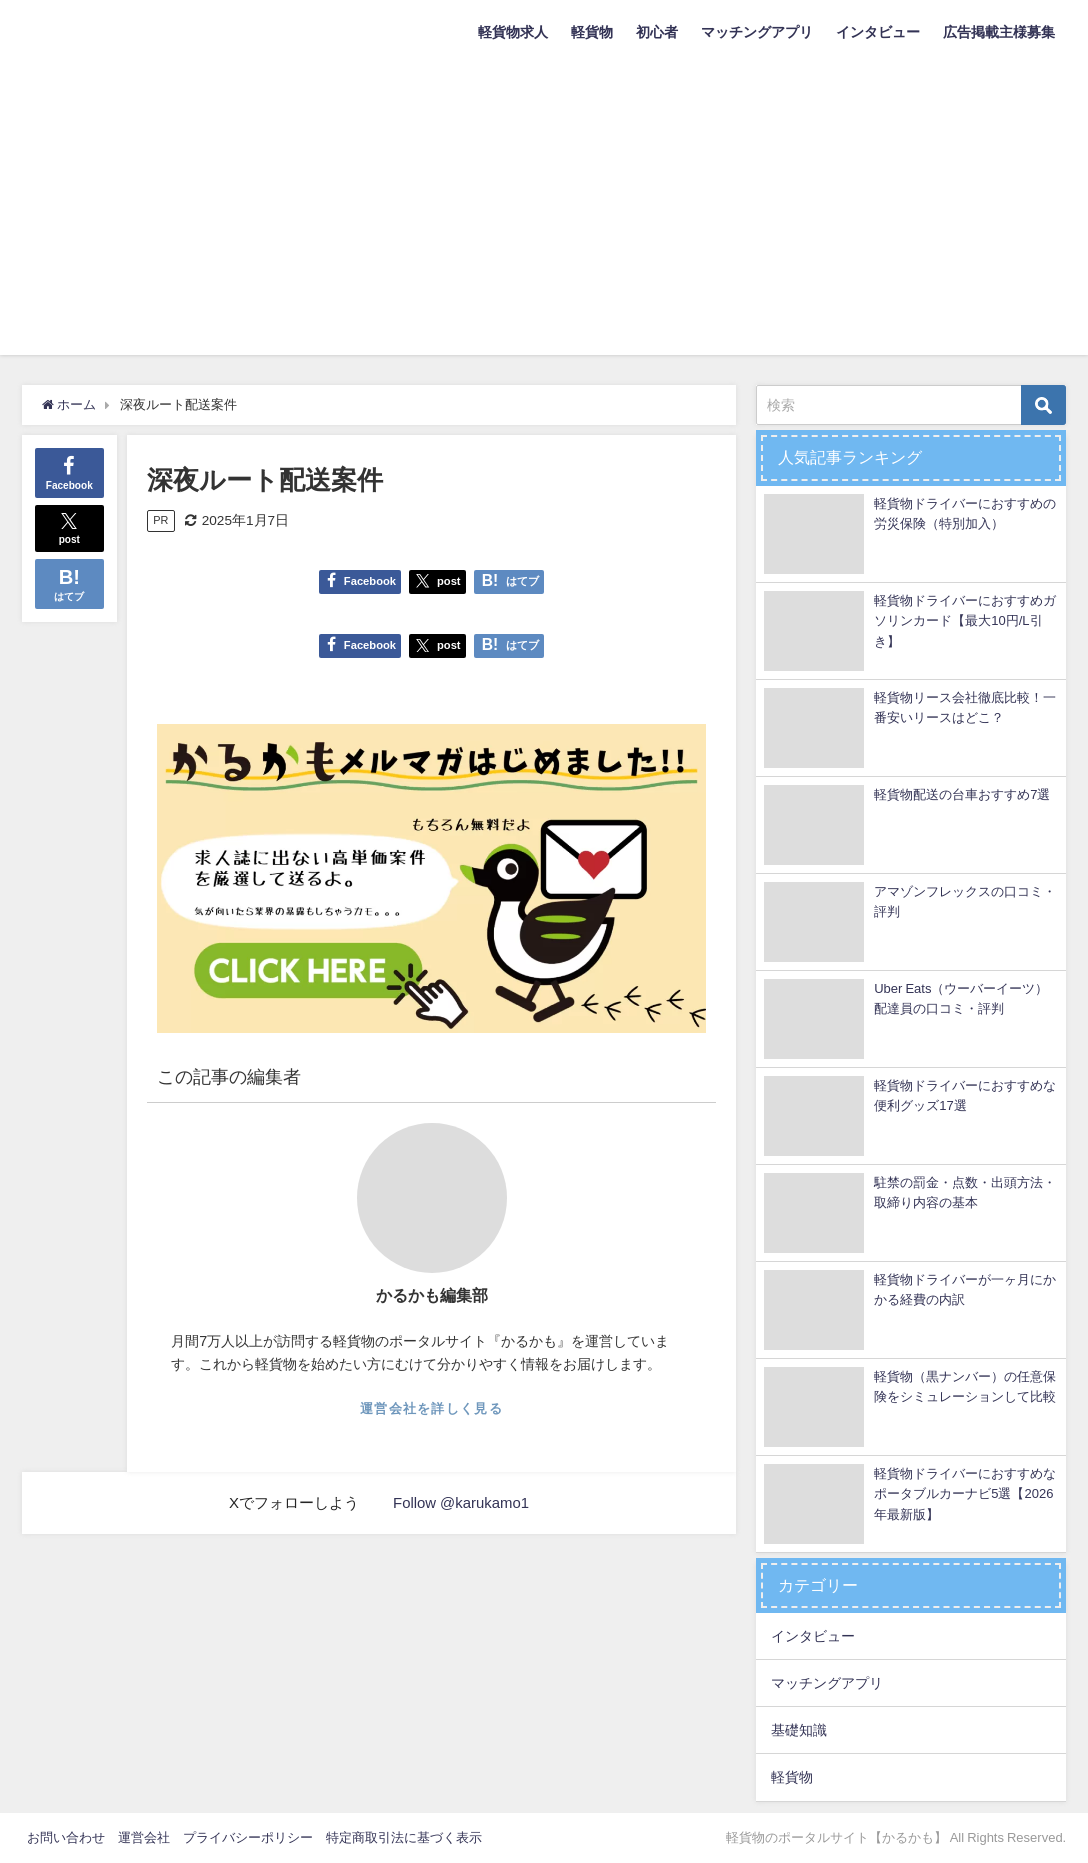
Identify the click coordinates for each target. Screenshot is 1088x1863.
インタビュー (878, 32)
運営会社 (144, 1837)
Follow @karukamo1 (461, 1502)
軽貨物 (592, 32)
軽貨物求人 (513, 32)
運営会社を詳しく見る (431, 1408)
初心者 (657, 32)
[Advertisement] (544, 215)
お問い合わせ (66, 1837)
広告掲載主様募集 (999, 32)
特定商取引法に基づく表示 (404, 1837)
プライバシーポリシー (248, 1837)
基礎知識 (799, 1730)
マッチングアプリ (757, 32)
